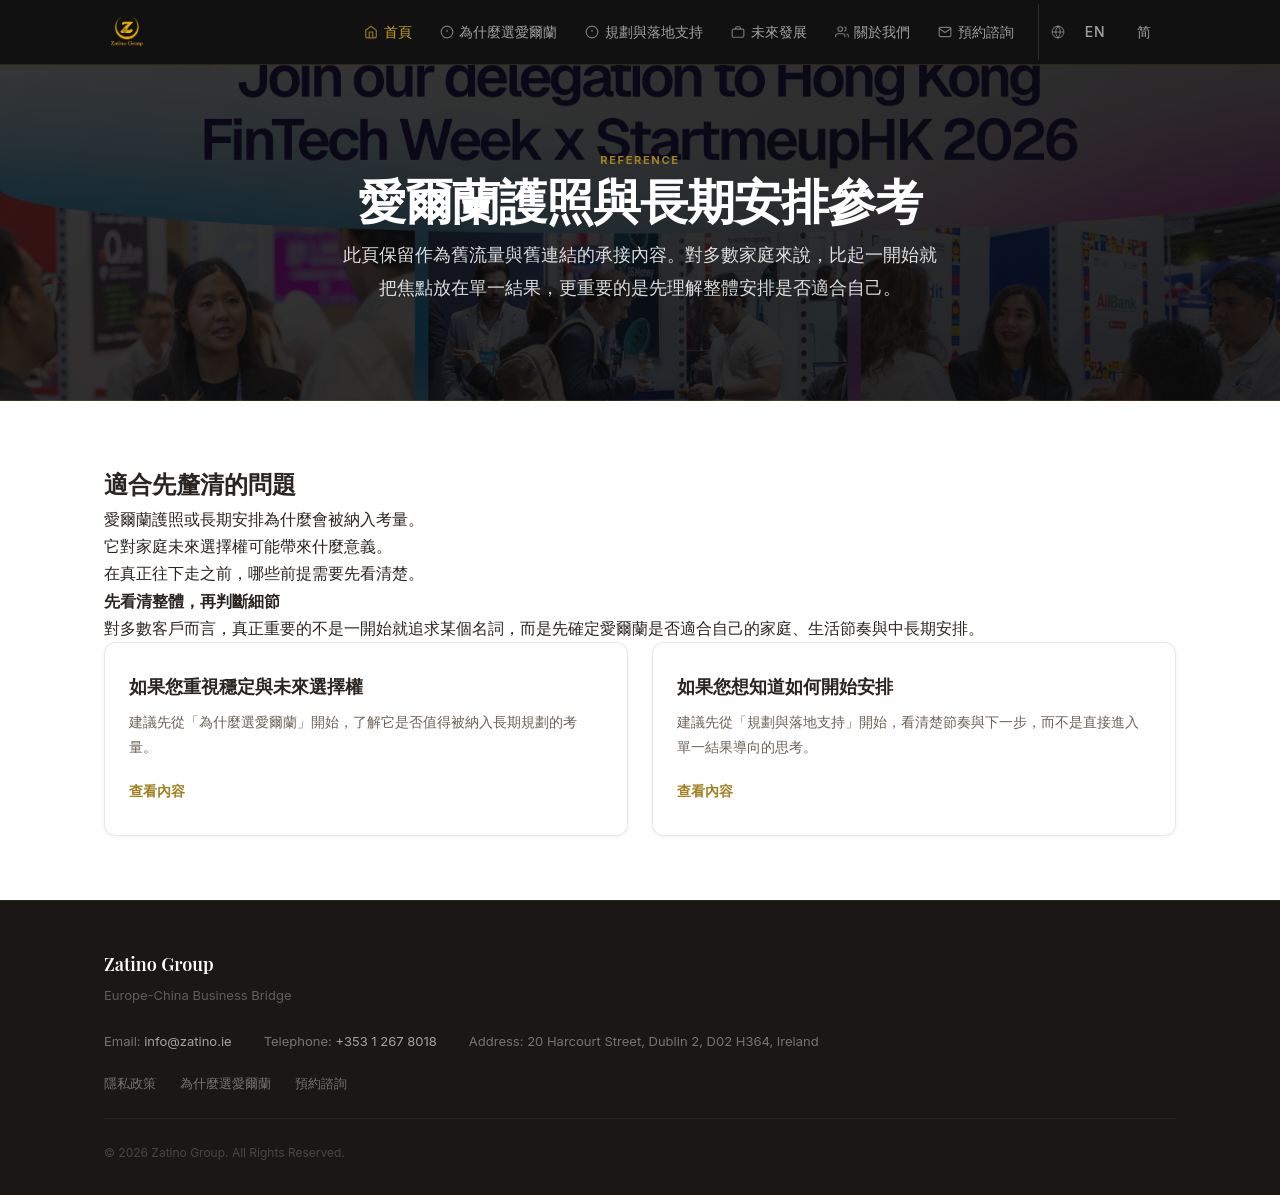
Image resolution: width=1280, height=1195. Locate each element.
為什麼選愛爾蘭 (499, 31)
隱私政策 (130, 1083)
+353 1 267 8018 (385, 1041)
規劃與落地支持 (644, 31)
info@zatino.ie (187, 1041)
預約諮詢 (976, 31)
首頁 (388, 31)
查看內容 (157, 790)
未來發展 (769, 31)
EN (1095, 31)
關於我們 (873, 31)
